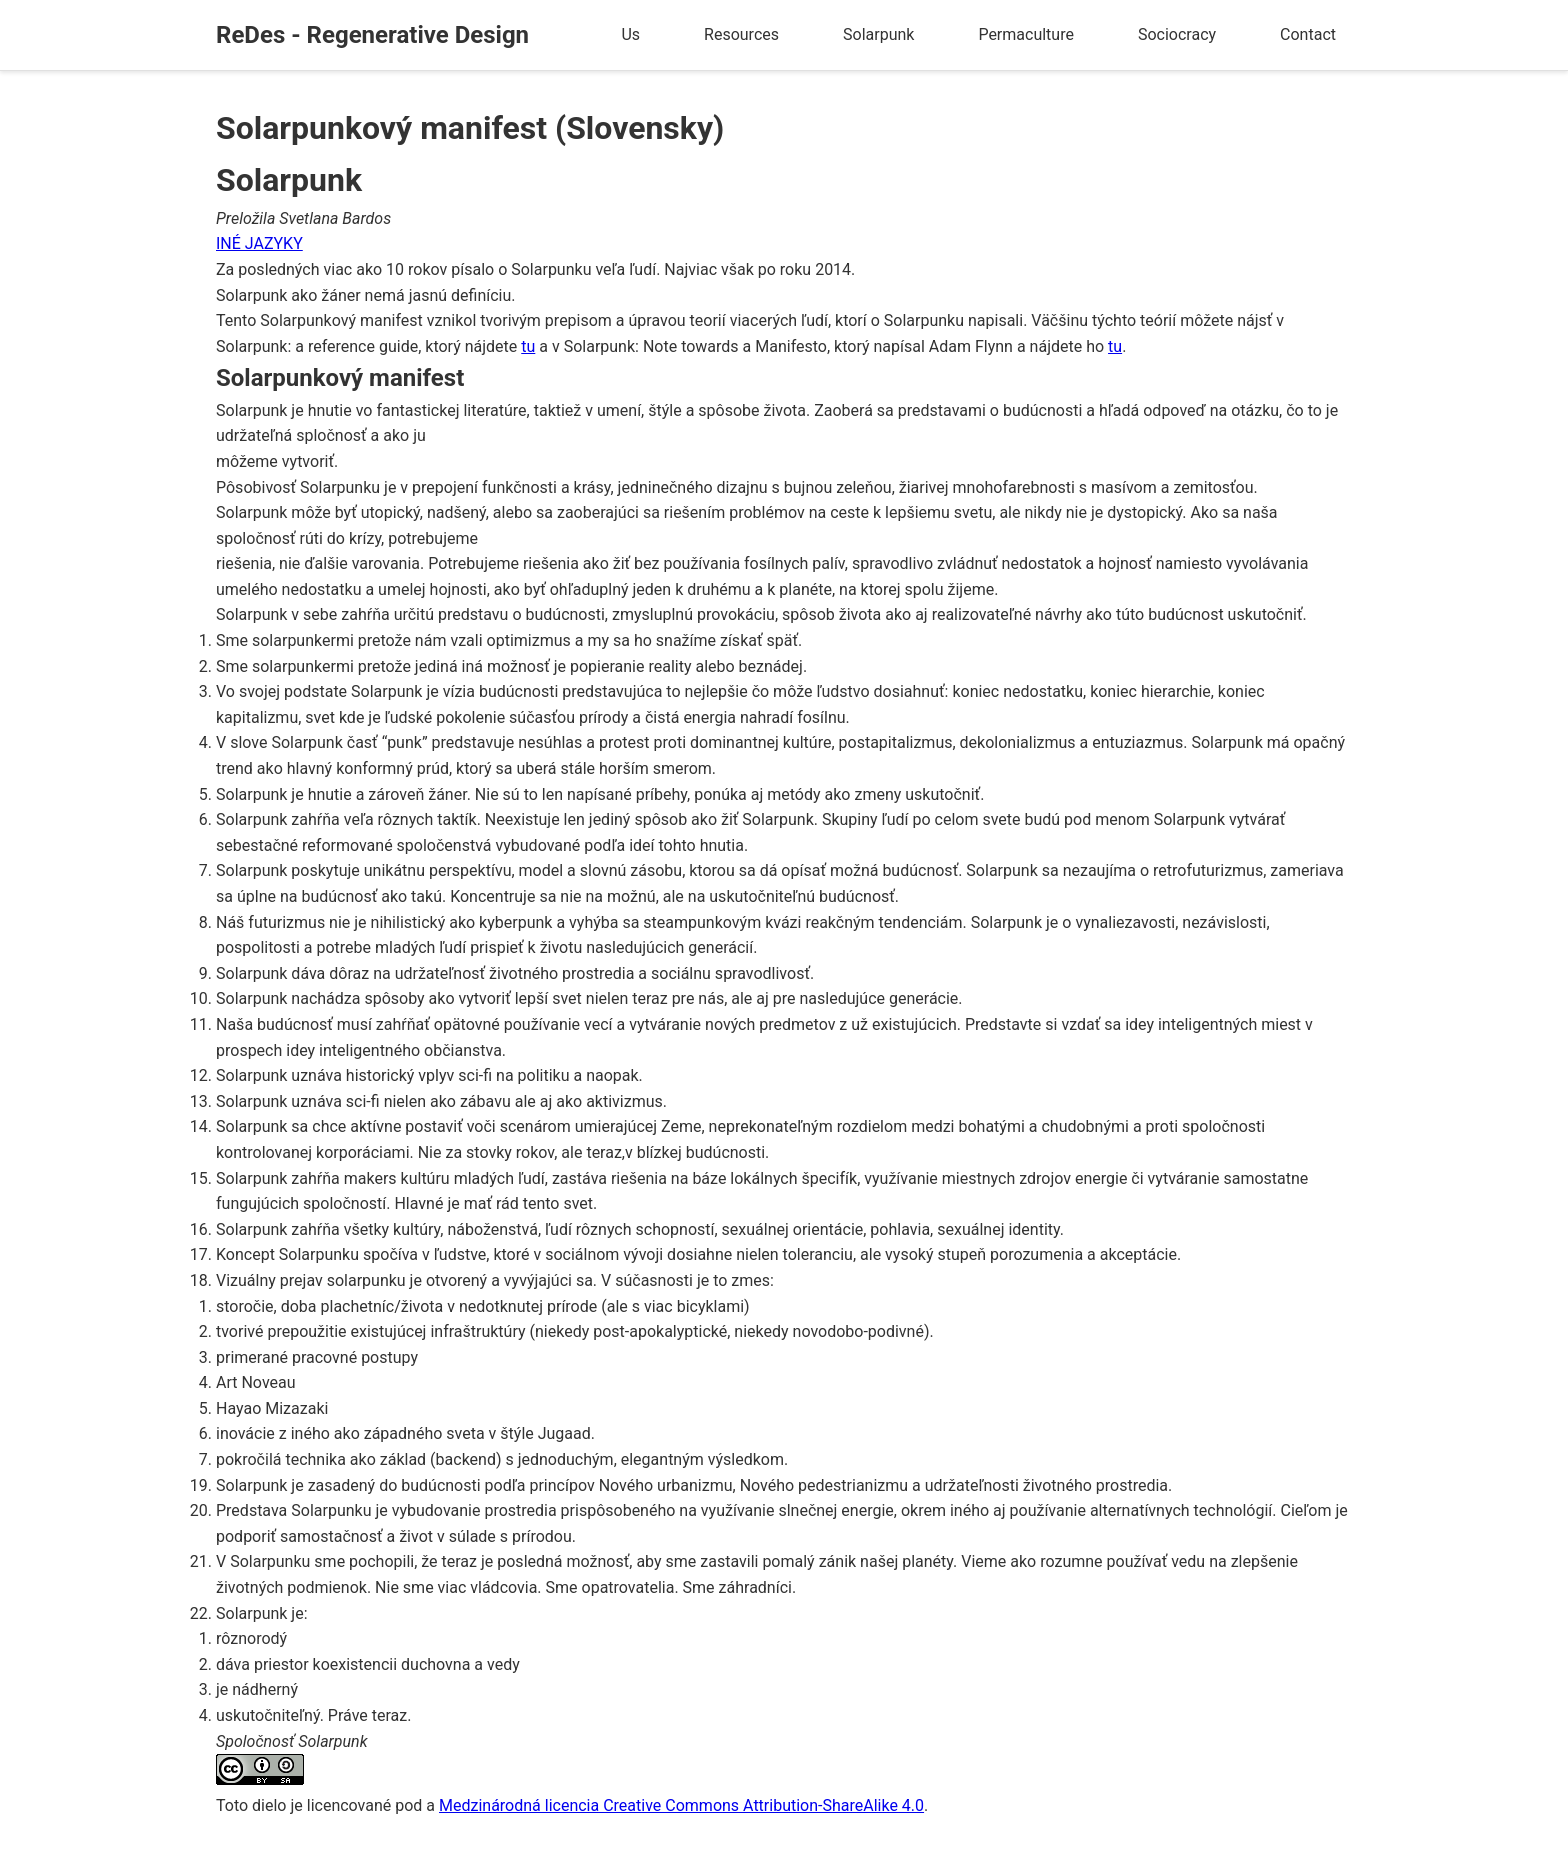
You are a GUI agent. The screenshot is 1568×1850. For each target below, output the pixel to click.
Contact (1308, 34)
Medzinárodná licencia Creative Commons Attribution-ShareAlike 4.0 (681, 1805)
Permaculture (1026, 34)
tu (528, 346)
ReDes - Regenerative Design (372, 35)
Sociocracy (1177, 34)
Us (630, 34)
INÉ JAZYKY (259, 243)
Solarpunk (878, 34)
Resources (741, 34)
